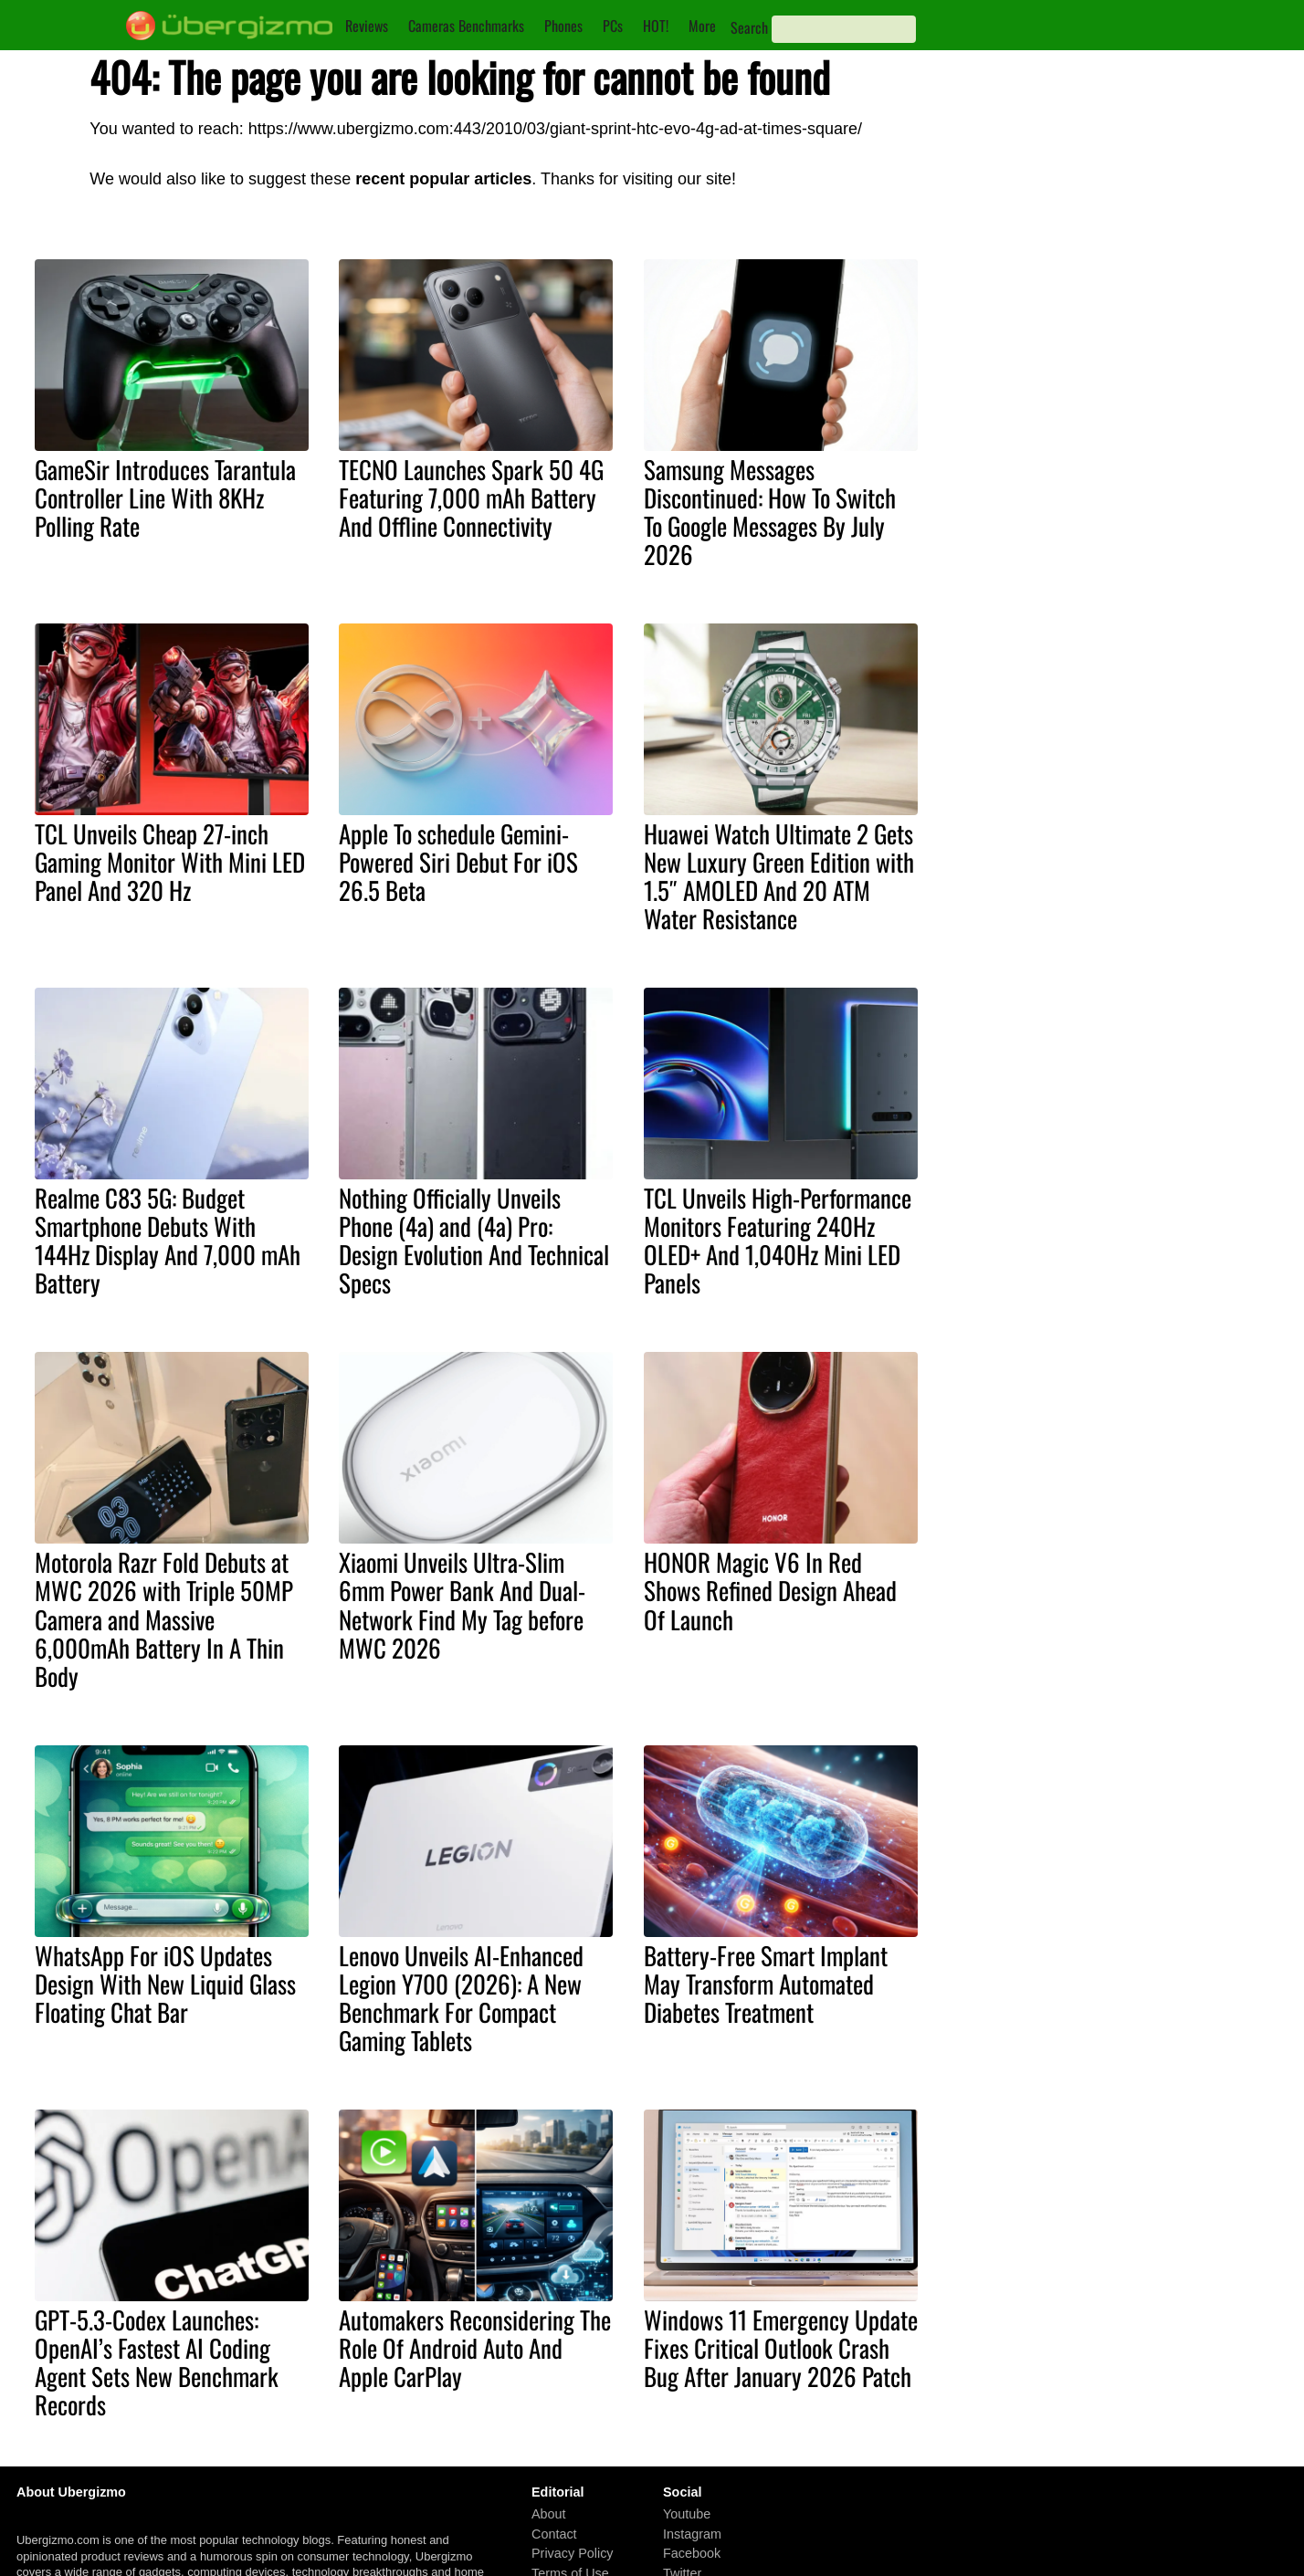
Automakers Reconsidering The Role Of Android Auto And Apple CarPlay (475, 2347)
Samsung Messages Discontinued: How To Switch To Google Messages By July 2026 (770, 511)
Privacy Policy (572, 2553)
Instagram (692, 2534)
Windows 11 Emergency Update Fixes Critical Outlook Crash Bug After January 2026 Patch (781, 2347)
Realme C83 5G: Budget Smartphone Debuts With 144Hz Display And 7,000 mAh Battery (167, 1240)
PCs (613, 26)
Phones (563, 26)
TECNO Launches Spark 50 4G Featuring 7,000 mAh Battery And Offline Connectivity (471, 497)
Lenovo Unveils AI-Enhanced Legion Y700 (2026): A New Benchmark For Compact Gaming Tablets (461, 1997)
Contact (554, 2534)
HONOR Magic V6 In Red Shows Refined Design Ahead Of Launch (770, 1590)
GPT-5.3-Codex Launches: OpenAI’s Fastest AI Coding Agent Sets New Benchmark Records (157, 2362)
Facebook (691, 2553)
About (548, 2514)
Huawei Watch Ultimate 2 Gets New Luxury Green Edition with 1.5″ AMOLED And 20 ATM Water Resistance (779, 876)
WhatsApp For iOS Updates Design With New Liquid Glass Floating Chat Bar (165, 1983)
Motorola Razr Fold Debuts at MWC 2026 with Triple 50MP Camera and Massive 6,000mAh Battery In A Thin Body (164, 1618)
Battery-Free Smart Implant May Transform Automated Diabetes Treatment (766, 1983)
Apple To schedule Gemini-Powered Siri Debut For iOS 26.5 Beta (458, 861)
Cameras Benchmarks (466, 26)
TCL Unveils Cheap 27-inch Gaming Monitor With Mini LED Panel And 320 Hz (170, 861)
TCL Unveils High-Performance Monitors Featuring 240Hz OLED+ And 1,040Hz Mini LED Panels (777, 1240)
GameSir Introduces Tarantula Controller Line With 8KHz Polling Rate (165, 497)
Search (749, 27)
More (702, 26)
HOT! (655, 26)
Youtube (686, 2514)
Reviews (366, 26)
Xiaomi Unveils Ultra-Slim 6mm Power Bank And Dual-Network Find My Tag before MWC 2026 (462, 1604)
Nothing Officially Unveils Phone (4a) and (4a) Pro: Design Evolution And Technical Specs (474, 1240)
